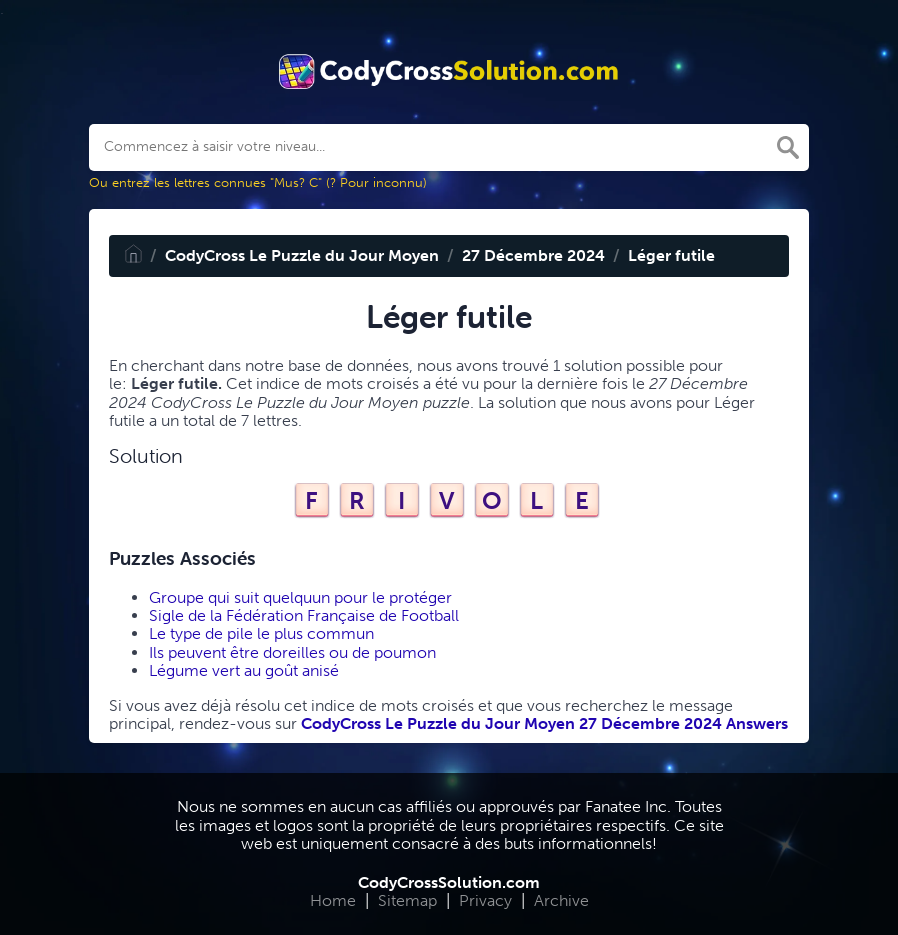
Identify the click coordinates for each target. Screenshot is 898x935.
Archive (561, 900)
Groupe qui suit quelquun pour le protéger (300, 597)
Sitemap (407, 900)
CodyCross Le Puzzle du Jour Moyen (302, 255)
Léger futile (671, 255)
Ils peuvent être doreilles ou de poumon (292, 652)
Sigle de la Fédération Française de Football (304, 615)
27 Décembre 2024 (533, 255)
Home (333, 900)
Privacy (485, 900)
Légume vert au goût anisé (244, 670)
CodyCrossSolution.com (449, 882)
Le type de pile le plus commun (261, 633)
